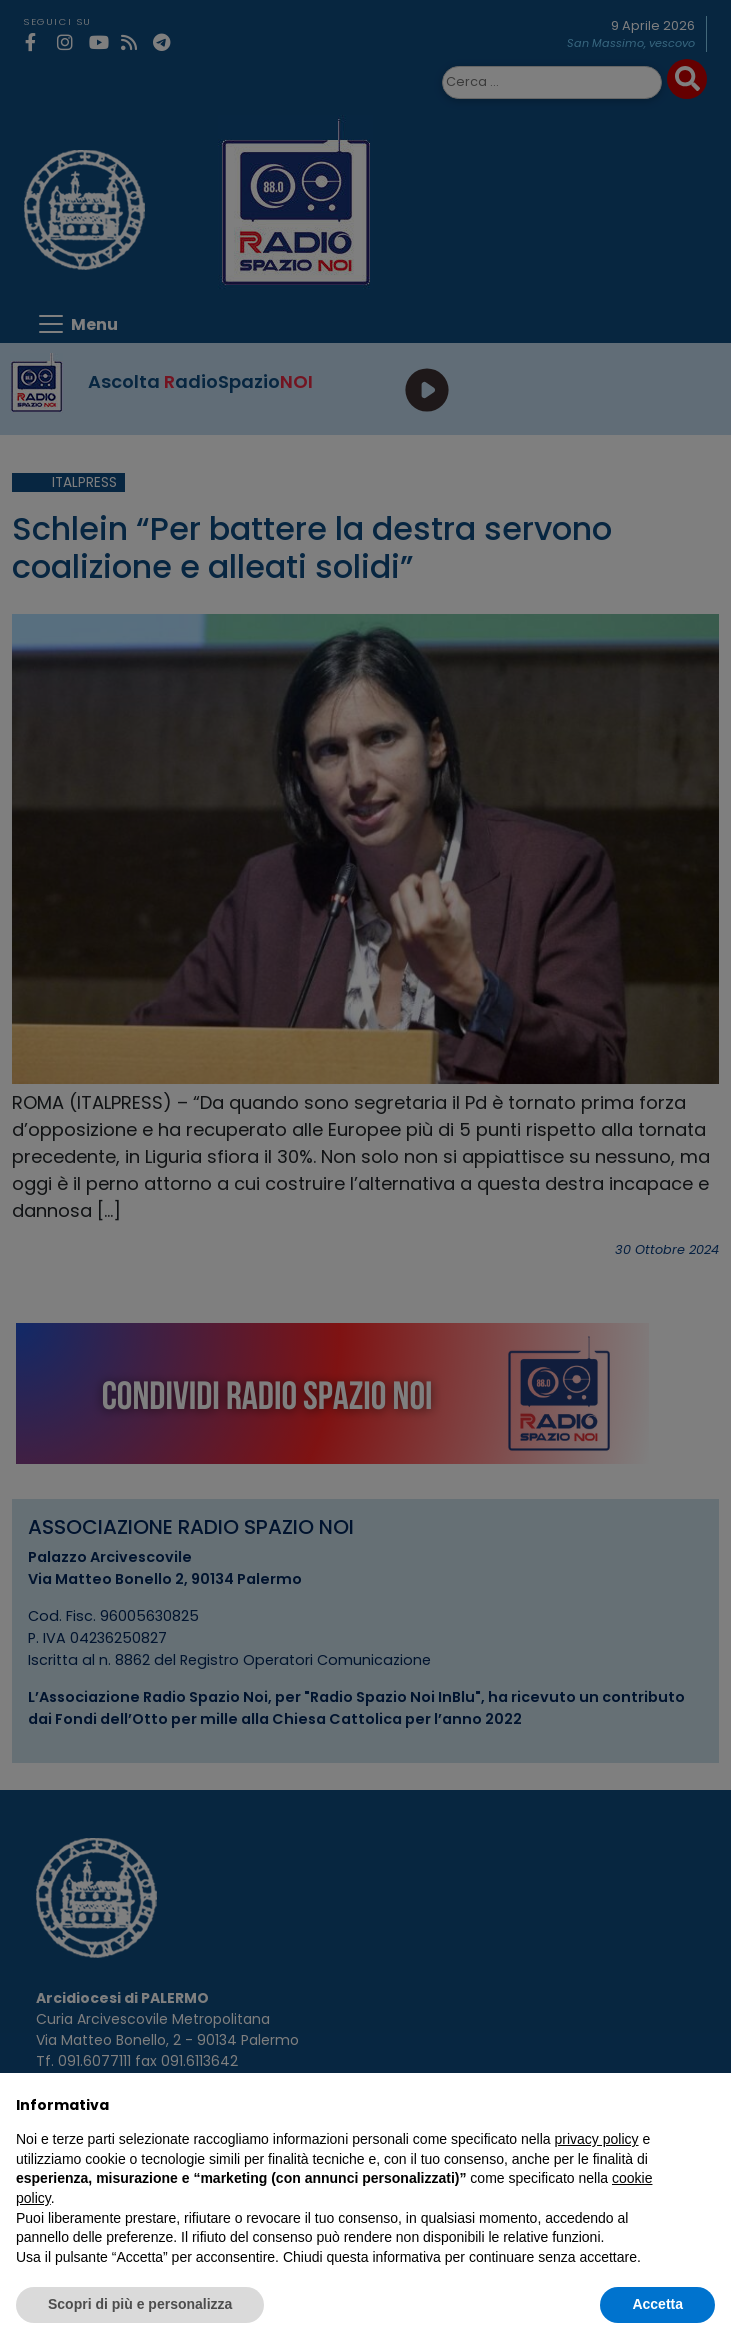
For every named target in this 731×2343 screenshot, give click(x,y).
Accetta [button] (657, 2304)
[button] (705, 2105)
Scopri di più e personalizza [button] (140, 2304)
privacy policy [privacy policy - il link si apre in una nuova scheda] (597, 2139)
